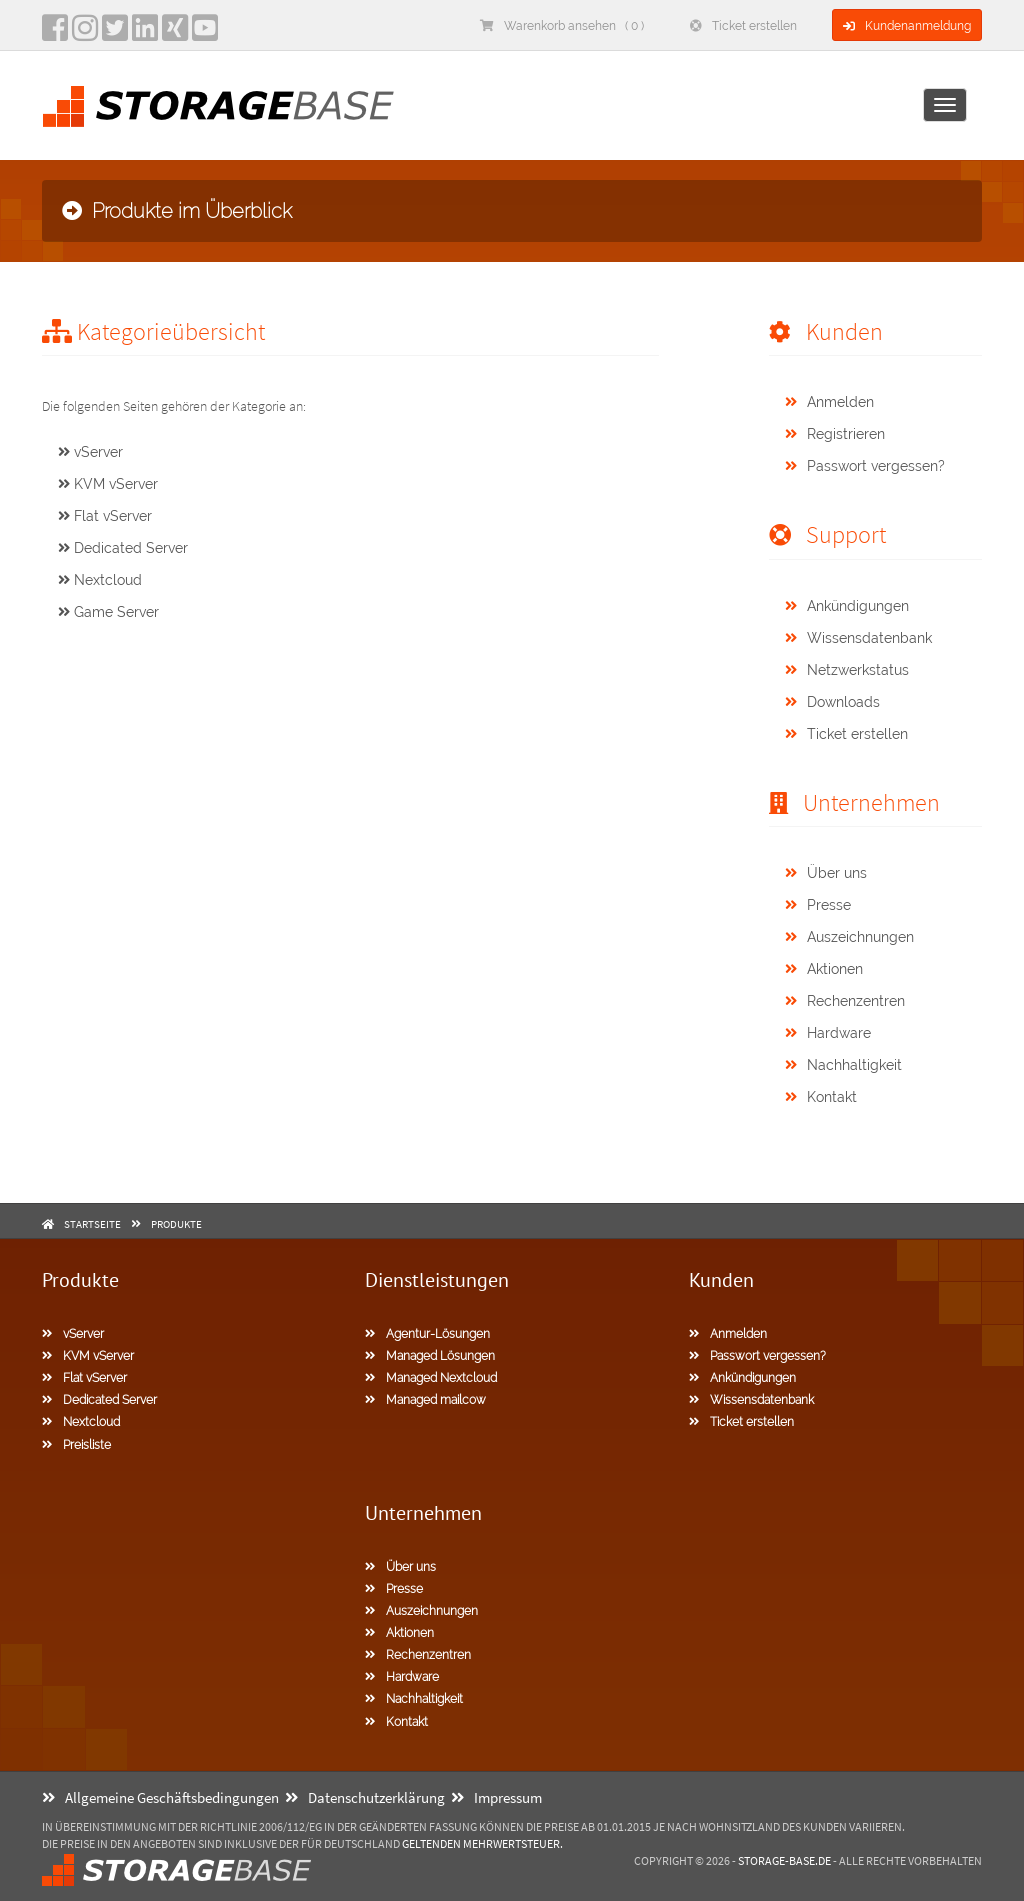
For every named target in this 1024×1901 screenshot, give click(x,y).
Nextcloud (100, 580)
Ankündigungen (847, 606)
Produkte (176, 1224)
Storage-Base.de (784, 1860)
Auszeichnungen (849, 937)
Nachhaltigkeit (843, 1065)
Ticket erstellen (743, 26)
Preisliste (76, 1445)
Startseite (92, 1224)
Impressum (496, 1797)
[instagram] (85, 34)
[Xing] (175, 34)
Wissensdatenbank (858, 638)
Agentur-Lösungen (427, 1334)
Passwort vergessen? (865, 466)
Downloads (832, 702)
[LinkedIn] (145, 34)
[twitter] (115, 34)
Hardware (828, 1033)
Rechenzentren (845, 1001)
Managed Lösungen (430, 1356)
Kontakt (821, 1097)
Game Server (108, 612)
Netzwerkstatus (847, 670)
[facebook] (55, 34)
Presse (818, 905)
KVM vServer (108, 484)
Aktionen (824, 969)
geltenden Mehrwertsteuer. (482, 1843)
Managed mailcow (425, 1400)
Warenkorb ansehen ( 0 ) (562, 26)
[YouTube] (205, 34)
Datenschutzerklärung (365, 1797)
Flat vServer (105, 516)
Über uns (826, 873)
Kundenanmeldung (907, 26)
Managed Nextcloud (431, 1378)
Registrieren (835, 434)
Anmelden (829, 402)
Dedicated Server (123, 548)
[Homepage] (218, 106)
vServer (90, 452)
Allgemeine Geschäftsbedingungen (160, 1797)
